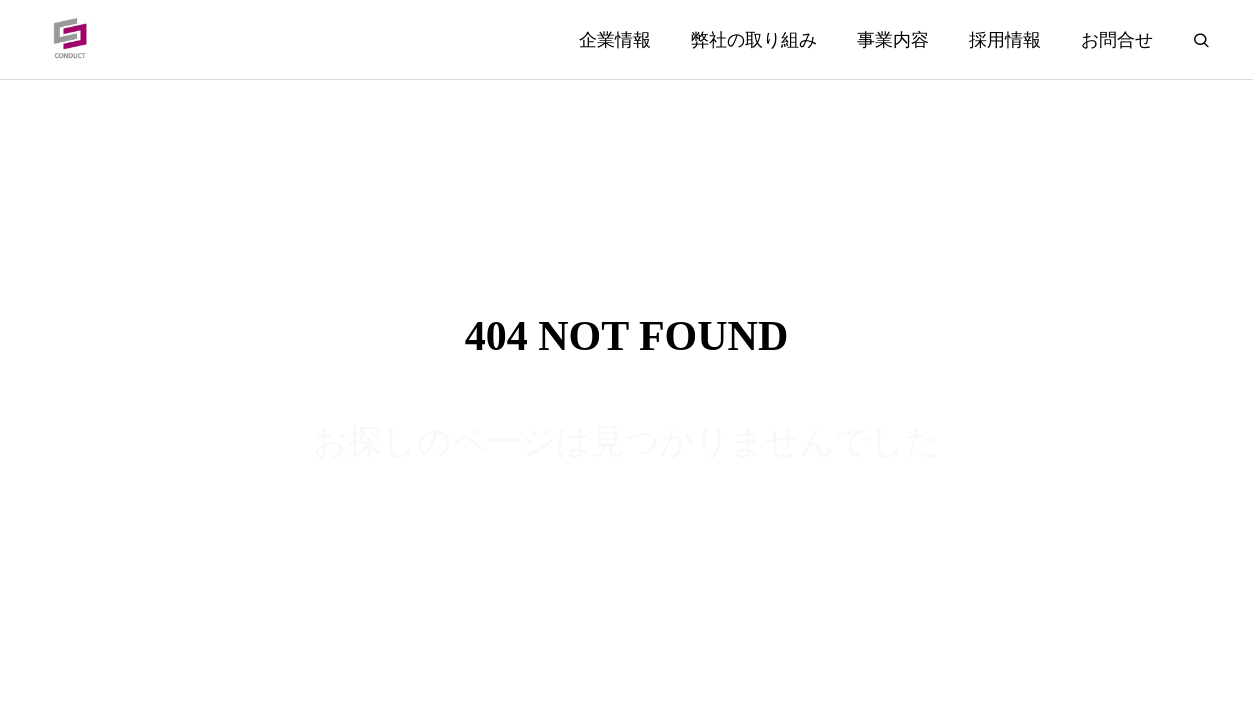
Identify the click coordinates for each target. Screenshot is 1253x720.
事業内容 (893, 40)
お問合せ (1117, 40)
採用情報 (1005, 40)
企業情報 (615, 40)
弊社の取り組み (754, 40)
